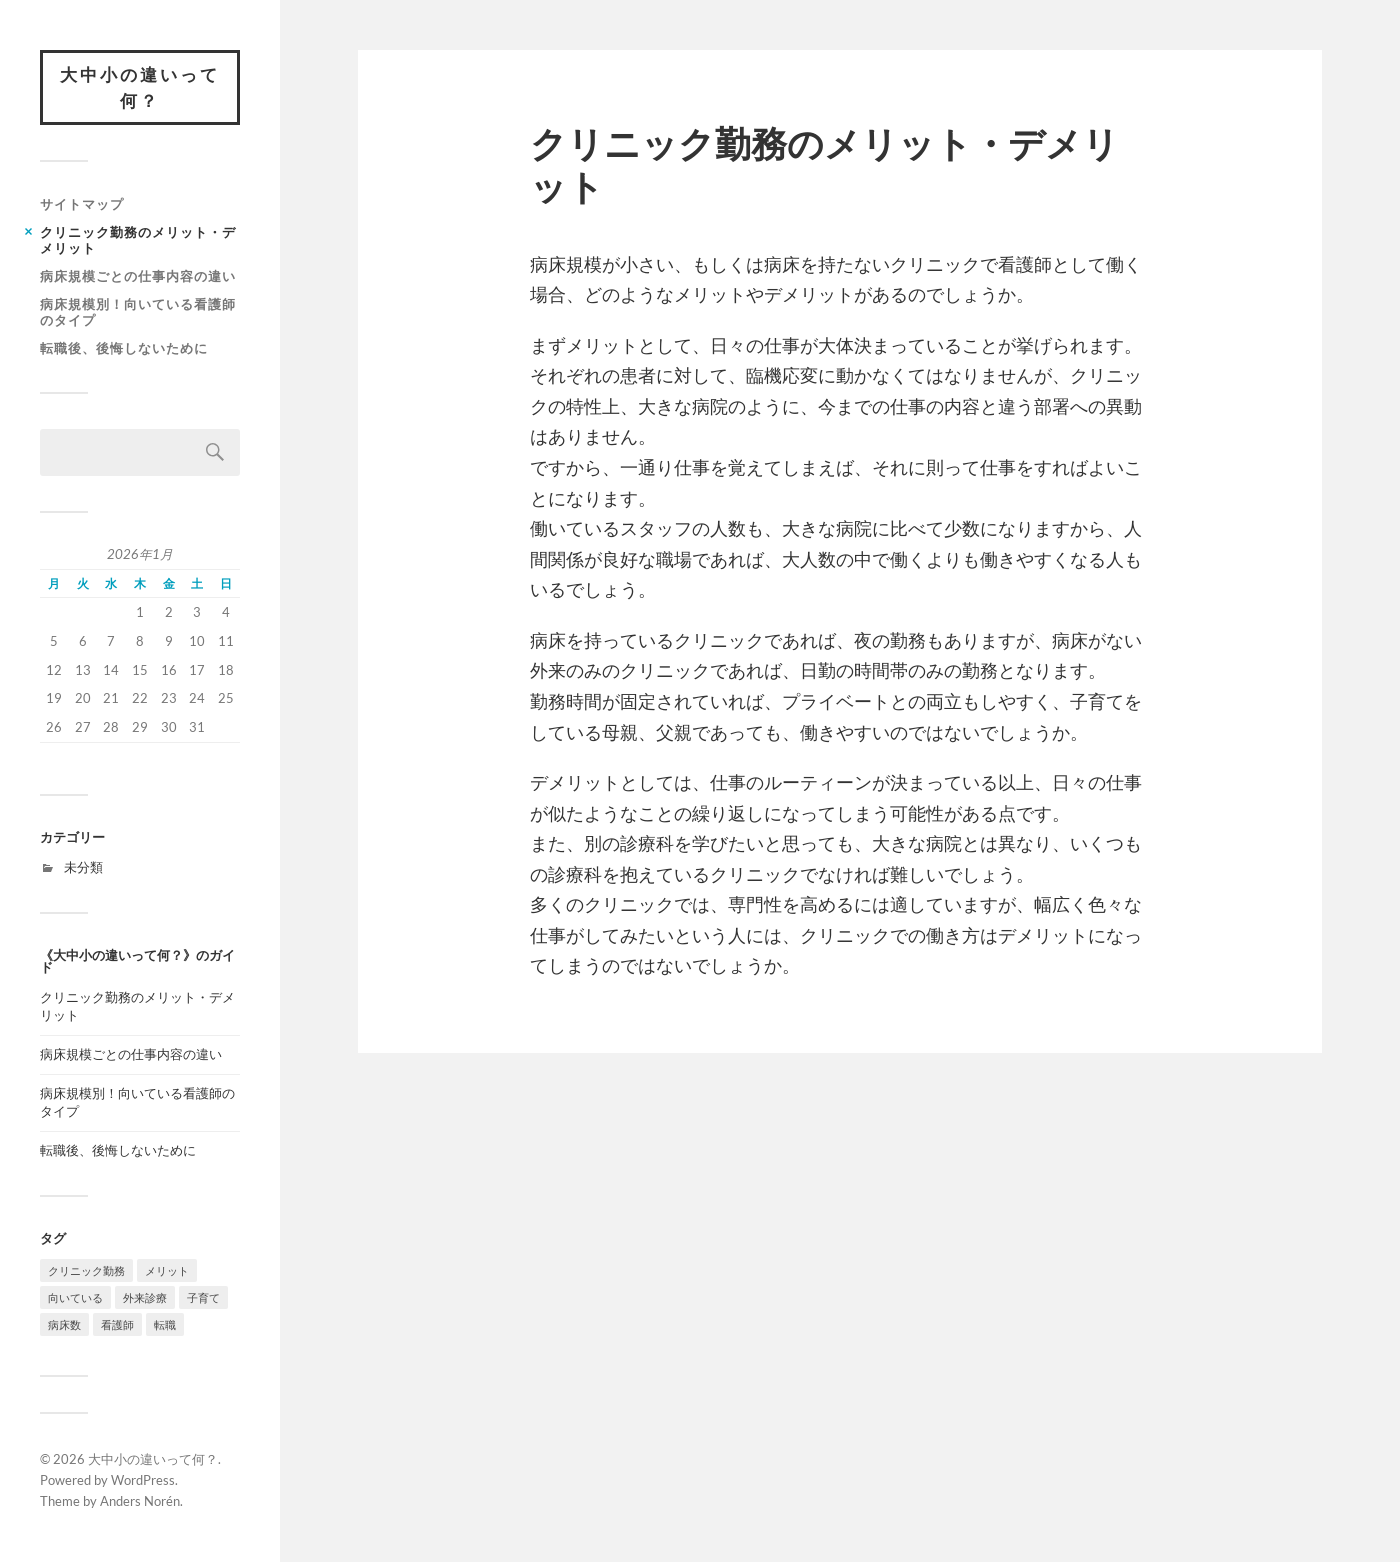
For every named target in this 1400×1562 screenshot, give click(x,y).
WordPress (143, 1480)
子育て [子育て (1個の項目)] (203, 1297)
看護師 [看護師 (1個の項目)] (117, 1324)
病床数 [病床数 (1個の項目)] (64, 1324)
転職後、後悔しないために (124, 348)
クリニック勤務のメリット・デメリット (138, 240)
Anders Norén (140, 1501)
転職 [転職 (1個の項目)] (165, 1324)
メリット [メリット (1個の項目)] (167, 1270)
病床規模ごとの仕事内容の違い (138, 276)
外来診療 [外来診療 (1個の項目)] (145, 1297)
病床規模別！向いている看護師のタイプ (138, 312)
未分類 (83, 867)
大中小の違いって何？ (140, 87)
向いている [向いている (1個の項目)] (75, 1297)
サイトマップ (82, 204)
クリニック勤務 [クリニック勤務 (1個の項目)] (86, 1270)
